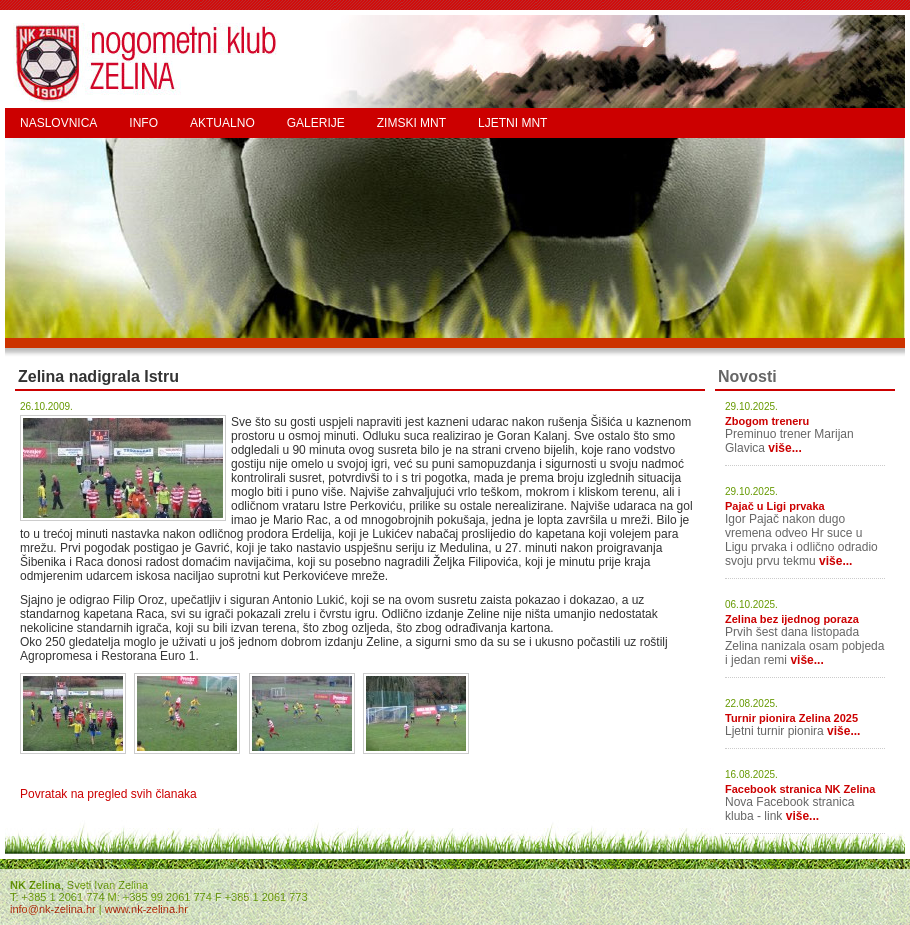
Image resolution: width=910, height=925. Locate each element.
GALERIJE (316, 123)
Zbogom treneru (767, 421)
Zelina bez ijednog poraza (792, 619)
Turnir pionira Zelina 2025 (791, 718)
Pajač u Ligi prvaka (775, 506)
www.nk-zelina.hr (146, 909)
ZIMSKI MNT (411, 123)
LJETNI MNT (512, 123)
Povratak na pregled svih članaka (108, 794)
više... (784, 448)
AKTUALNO (222, 123)
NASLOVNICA (58, 123)
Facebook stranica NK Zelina (800, 789)
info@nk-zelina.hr (53, 909)
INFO (143, 123)
